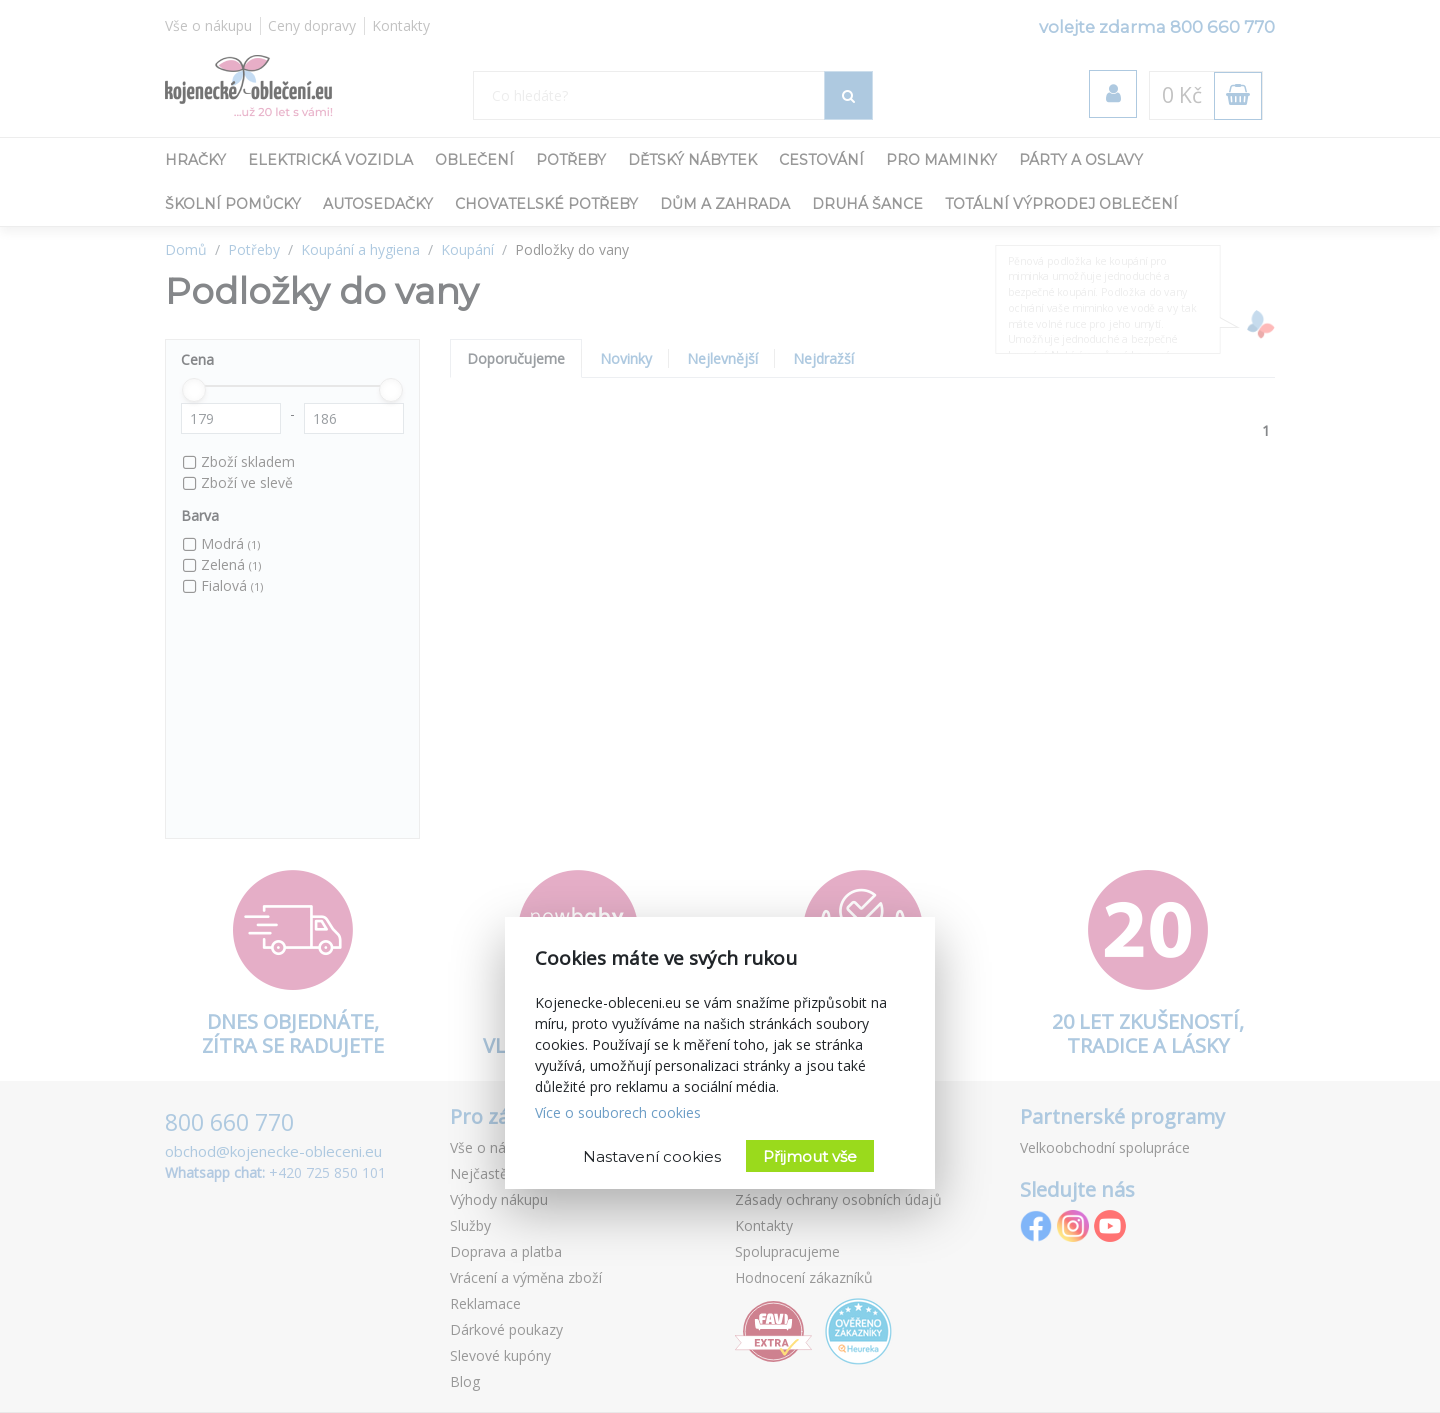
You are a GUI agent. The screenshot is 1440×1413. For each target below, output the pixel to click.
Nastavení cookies (652, 1156)
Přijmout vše (810, 1156)
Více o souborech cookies (618, 1112)
